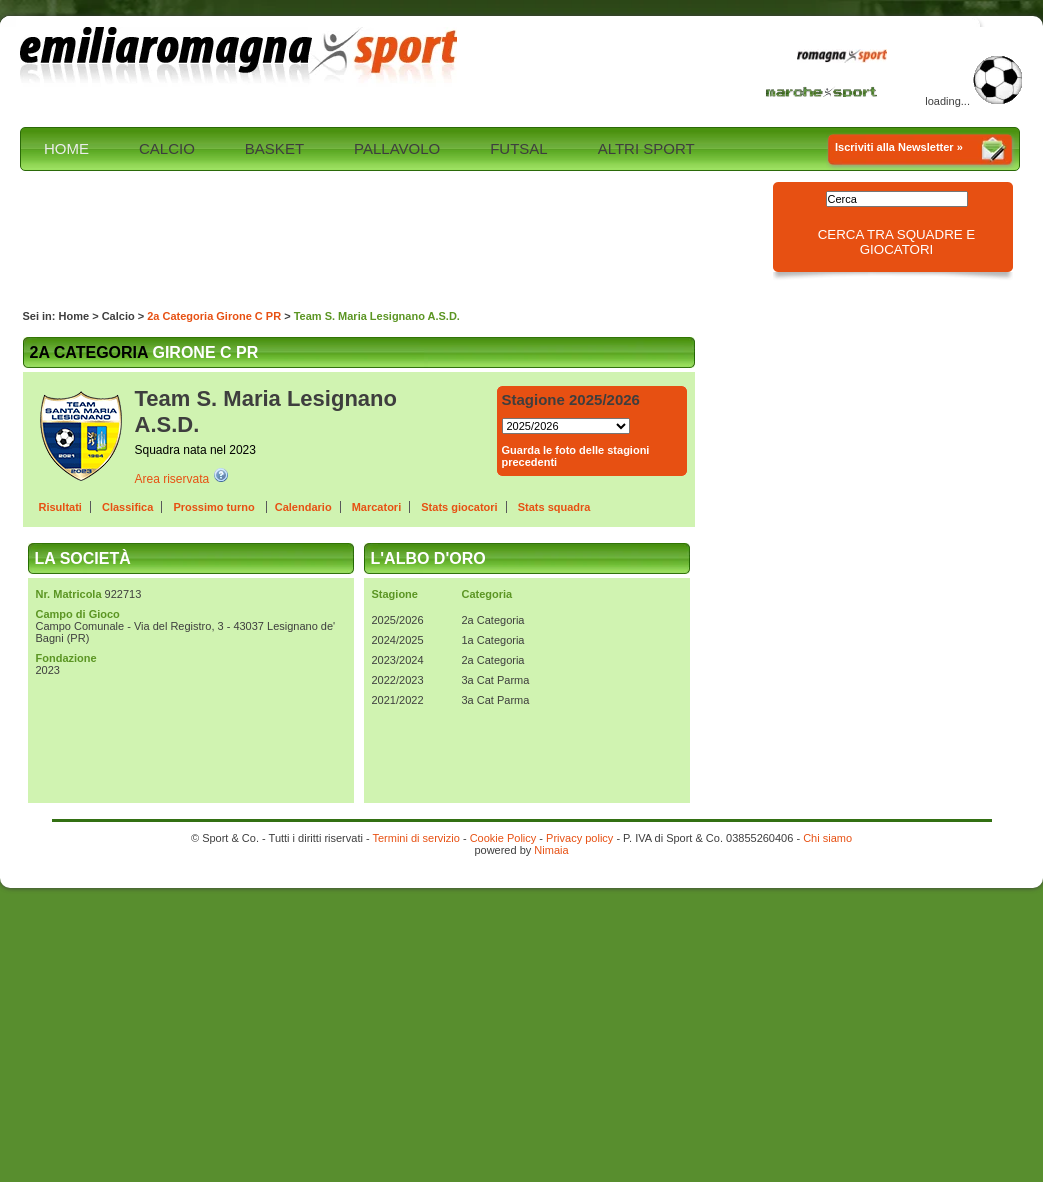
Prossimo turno (215, 507)
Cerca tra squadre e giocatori (897, 242)
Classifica (127, 507)
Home (74, 316)
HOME (66, 148)
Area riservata (172, 479)
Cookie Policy (503, 838)
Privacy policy (579, 838)
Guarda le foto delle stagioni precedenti (576, 456)
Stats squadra (554, 507)
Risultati (60, 507)
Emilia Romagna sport (240, 57)
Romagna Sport (847, 57)
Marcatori (377, 507)
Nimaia (551, 850)
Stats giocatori (459, 507)
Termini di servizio (415, 838)
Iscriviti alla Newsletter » (899, 147)
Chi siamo (827, 838)
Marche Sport (824, 91)
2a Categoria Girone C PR (214, 316)
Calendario (303, 507)
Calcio (118, 316)
